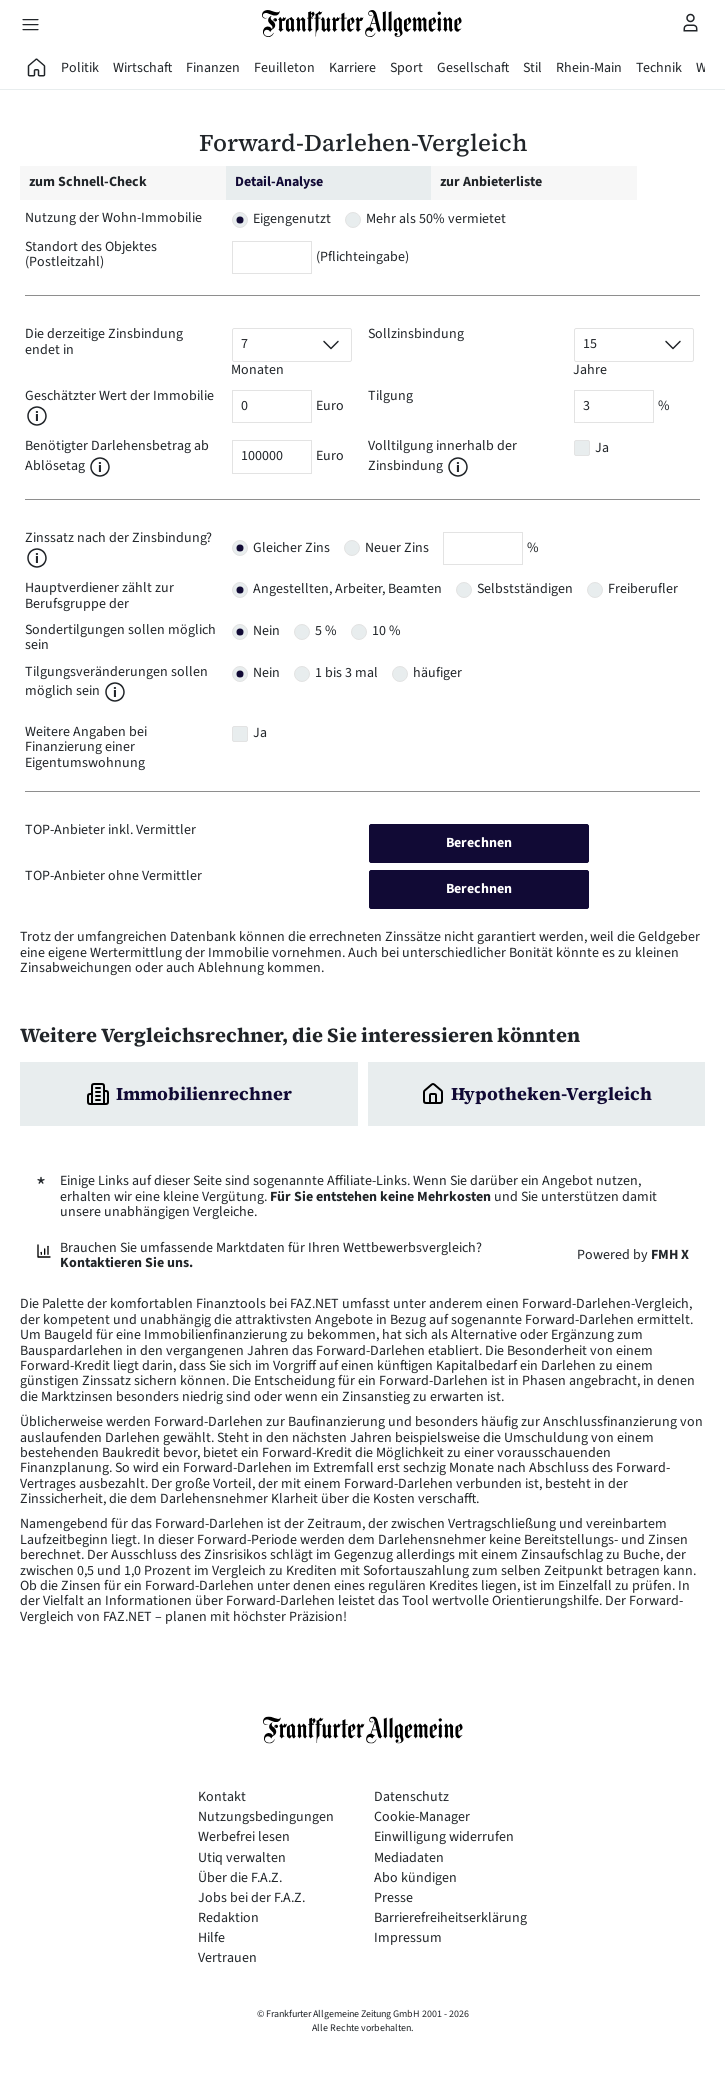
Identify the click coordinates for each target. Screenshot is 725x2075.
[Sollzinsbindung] (634, 344)
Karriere (352, 68)
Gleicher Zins (291, 548)
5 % (326, 631)
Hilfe (211, 1938)
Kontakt (222, 1797)
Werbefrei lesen (244, 1837)
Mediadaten (409, 1858)
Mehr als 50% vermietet (436, 219)
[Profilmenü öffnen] (691, 22)
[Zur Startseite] (363, 23)
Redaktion (228, 1918)
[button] (37, 416)
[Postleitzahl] (272, 257)
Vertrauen (227, 1958)
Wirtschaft (142, 68)
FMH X (670, 1255)
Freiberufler (643, 589)
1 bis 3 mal (346, 673)
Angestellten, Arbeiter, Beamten (347, 589)
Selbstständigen (525, 589)
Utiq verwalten (242, 1858)
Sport (406, 68)
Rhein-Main (589, 68)
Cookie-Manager (422, 1817)
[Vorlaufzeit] (292, 344)
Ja (602, 448)
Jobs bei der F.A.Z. (251, 1898)
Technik (659, 68)
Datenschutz (411, 1797)
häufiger (437, 673)
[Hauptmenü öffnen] (30, 24)
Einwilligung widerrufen (444, 1837)
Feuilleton (284, 68)
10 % (386, 631)
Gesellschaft (473, 68)
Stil (532, 68)
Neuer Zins (397, 548)
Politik (80, 68)
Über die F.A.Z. (240, 1878)
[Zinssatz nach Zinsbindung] (483, 548)
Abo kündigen (415, 1878)
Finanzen (213, 68)
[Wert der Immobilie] (272, 406)
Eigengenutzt (292, 219)
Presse (393, 1898)
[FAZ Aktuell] (37, 68)
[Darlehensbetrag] (272, 456)
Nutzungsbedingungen (266, 1817)
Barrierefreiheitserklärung (450, 1918)
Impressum (408, 1938)
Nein (266, 631)
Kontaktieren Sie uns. (126, 1263)
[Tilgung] (614, 406)
